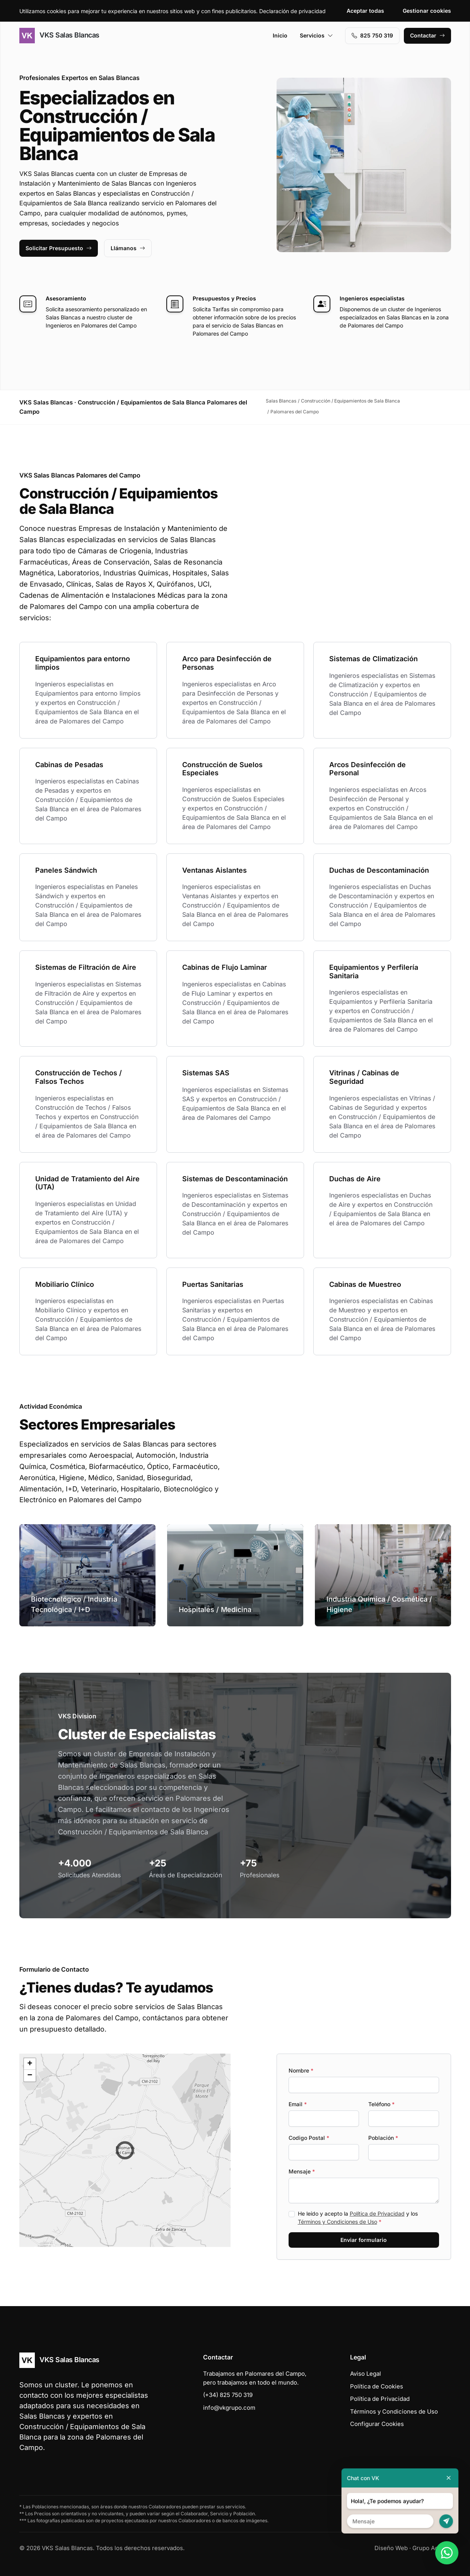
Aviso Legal (365, 2373)
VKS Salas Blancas (59, 35)
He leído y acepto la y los (358, 2217)
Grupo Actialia (431, 2548)
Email (298, 2104)
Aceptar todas (365, 10)
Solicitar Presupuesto (59, 248)
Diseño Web (391, 2548)
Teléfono (381, 2104)
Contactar (427, 35)
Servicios (316, 35)
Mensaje (302, 2171)
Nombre (301, 2070)
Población (383, 2137)
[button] (124, 2150)
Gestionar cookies (427, 10)
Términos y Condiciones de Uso (337, 2221)
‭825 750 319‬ (372, 35)
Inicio (280, 35)
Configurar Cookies (377, 2424)
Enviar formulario (363, 2240)
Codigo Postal (309, 2137)
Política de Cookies (376, 2386)
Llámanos (128, 248)
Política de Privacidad (377, 2213)
